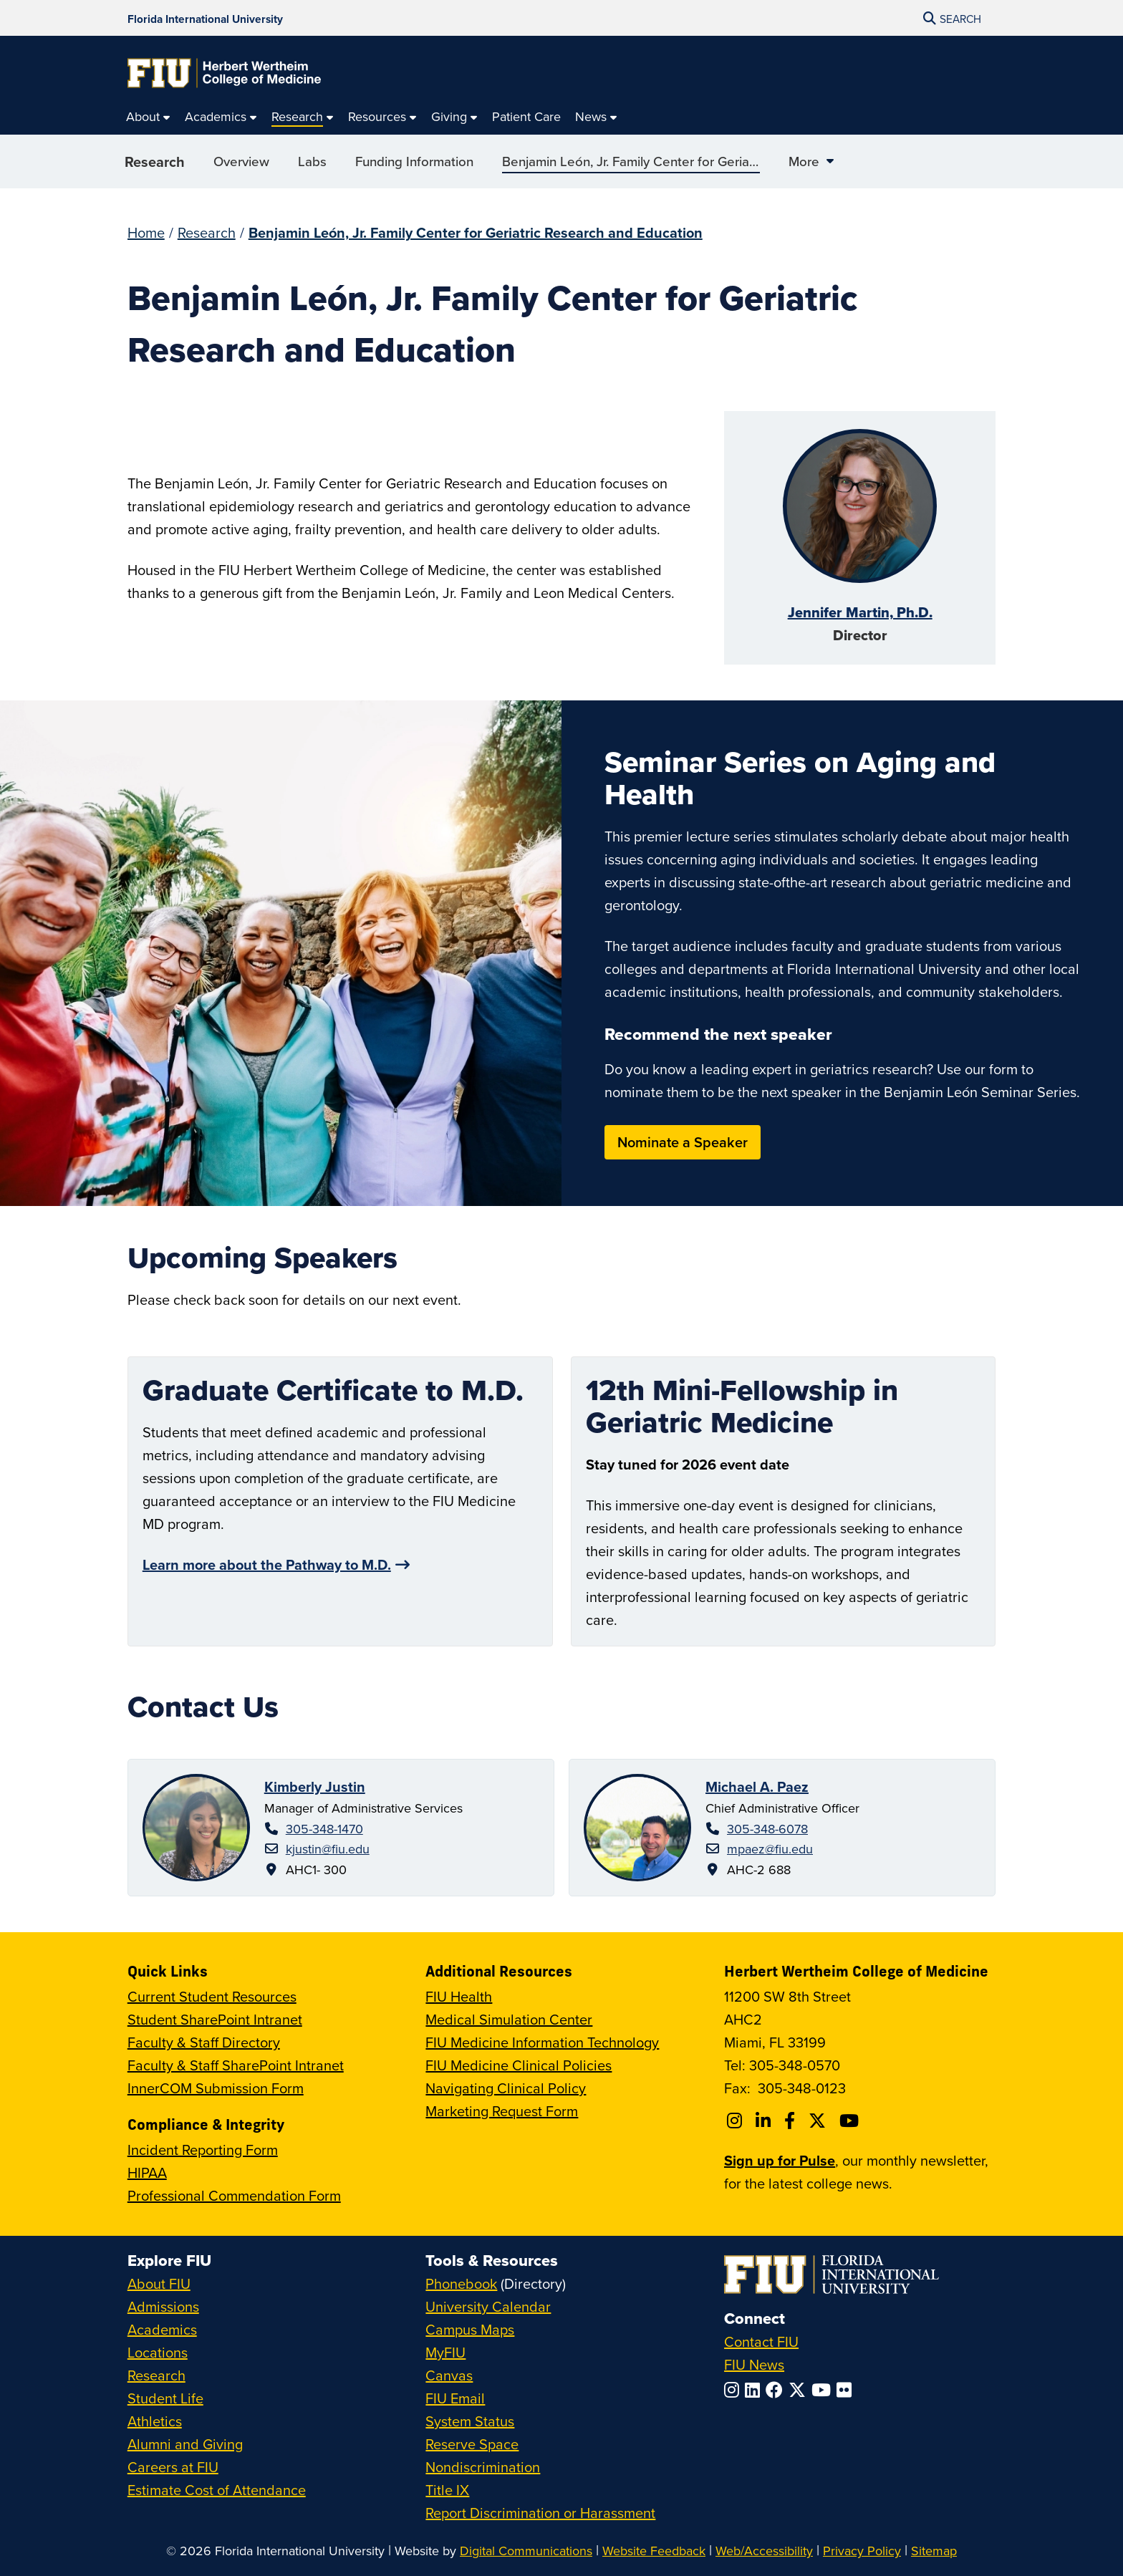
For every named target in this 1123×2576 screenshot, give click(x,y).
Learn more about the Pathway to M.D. (267, 1564)
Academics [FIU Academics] (162, 2329)
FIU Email (455, 2398)
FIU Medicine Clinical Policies (518, 2065)
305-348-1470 (324, 1829)
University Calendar (488, 2306)
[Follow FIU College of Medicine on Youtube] (851, 2120)
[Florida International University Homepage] (205, 18)
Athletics (154, 2421)
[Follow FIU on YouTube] (824, 2389)
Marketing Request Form (501, 2110)
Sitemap (934, 2551)
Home (146, 232)
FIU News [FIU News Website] (754, 2364)
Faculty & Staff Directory (203, 2042)
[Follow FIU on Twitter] (800, 2389)
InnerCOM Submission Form (215, 2088)
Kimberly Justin (314, 1786)
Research (155, 167)
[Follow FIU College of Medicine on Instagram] (736, 2120)
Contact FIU (761, 2341)
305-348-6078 (767, 1829)
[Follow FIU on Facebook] (777, 2389)
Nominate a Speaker (682, 1142)
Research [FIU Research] (156, 2375)
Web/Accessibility (764, 2551)
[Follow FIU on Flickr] (847, 2389)
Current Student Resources (212, 1996)
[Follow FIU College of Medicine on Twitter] (819, 2120)
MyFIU (445, 2352)
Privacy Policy (862, 2551)
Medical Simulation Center (508, 2019)
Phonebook (461, 2283)
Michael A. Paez (757, 1786)
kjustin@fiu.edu (328, 1849)
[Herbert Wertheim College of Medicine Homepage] (224, 73)
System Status (469, 2421)
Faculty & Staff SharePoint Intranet (235, 2065)
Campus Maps (469, 2329)
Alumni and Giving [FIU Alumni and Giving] (185, 2443)
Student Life (165, 2398)
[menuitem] (148, 117)
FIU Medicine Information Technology (542, 2042)
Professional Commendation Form (234, 2195)
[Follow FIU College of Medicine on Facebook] (791, 2120)
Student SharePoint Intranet (214, 2019)
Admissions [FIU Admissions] (163, 2306)
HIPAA (147, 2172)
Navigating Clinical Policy (505, 2088)
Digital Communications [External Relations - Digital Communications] (526, 2551)
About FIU (159, 2283)
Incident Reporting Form (202, 2149)
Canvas (449, 2375)
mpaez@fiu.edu (770, 1849)
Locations (157, 2352)
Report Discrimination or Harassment (540, 2512)
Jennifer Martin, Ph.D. (860, 612)
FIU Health (458, 1996)
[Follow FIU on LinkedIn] (755, 2389)
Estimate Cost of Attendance (216, 2489)
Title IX (447, 2489)
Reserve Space (472, 2443)
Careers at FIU (172, 2466)
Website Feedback (653, 2551)
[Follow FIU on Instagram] (734, 2389)
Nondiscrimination (482, 2466)
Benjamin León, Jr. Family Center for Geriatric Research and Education (476, 232)
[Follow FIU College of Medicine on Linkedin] (765, 2120)
